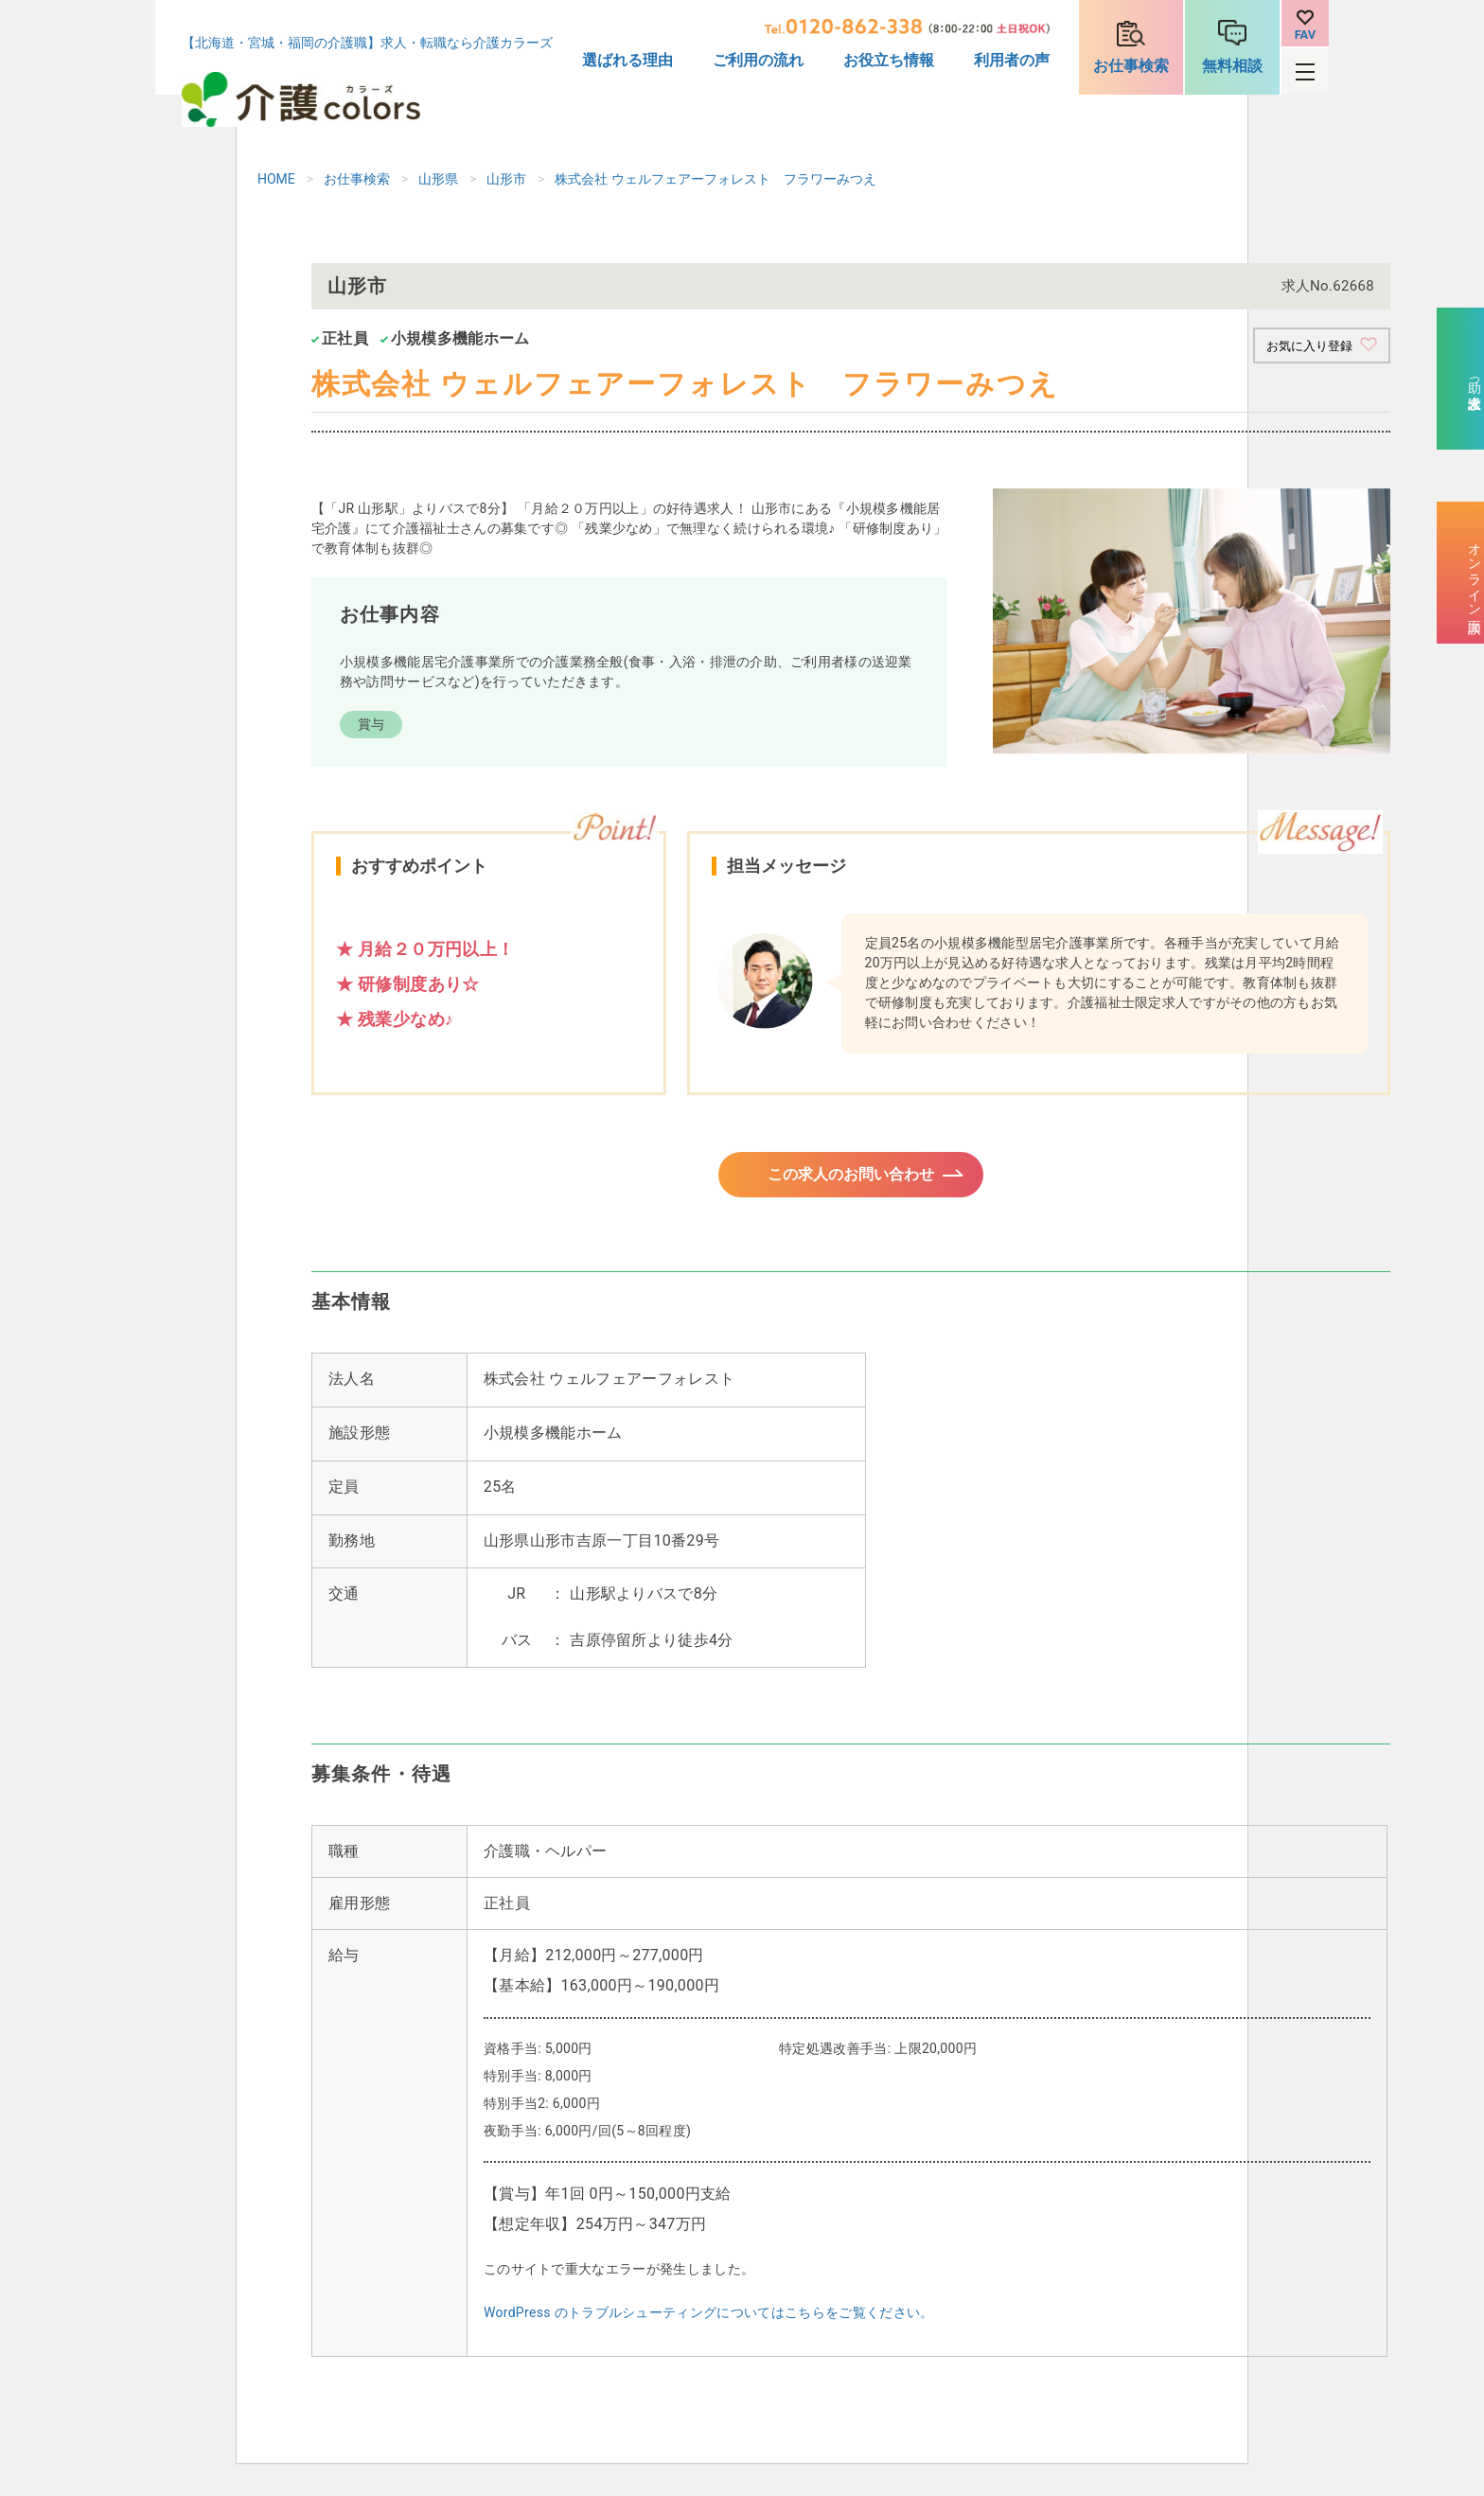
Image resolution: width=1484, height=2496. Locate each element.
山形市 (506, 178)
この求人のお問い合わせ (851, 1181)
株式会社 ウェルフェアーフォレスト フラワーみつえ (715, 178)
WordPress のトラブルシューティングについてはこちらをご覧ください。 (709, 2323)
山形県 (438, 178)
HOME (276, 178)
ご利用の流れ (758, 60)
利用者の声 (1012, 60)
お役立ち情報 (888, 60)
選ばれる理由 (627, 60)
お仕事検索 (1131, 66)
